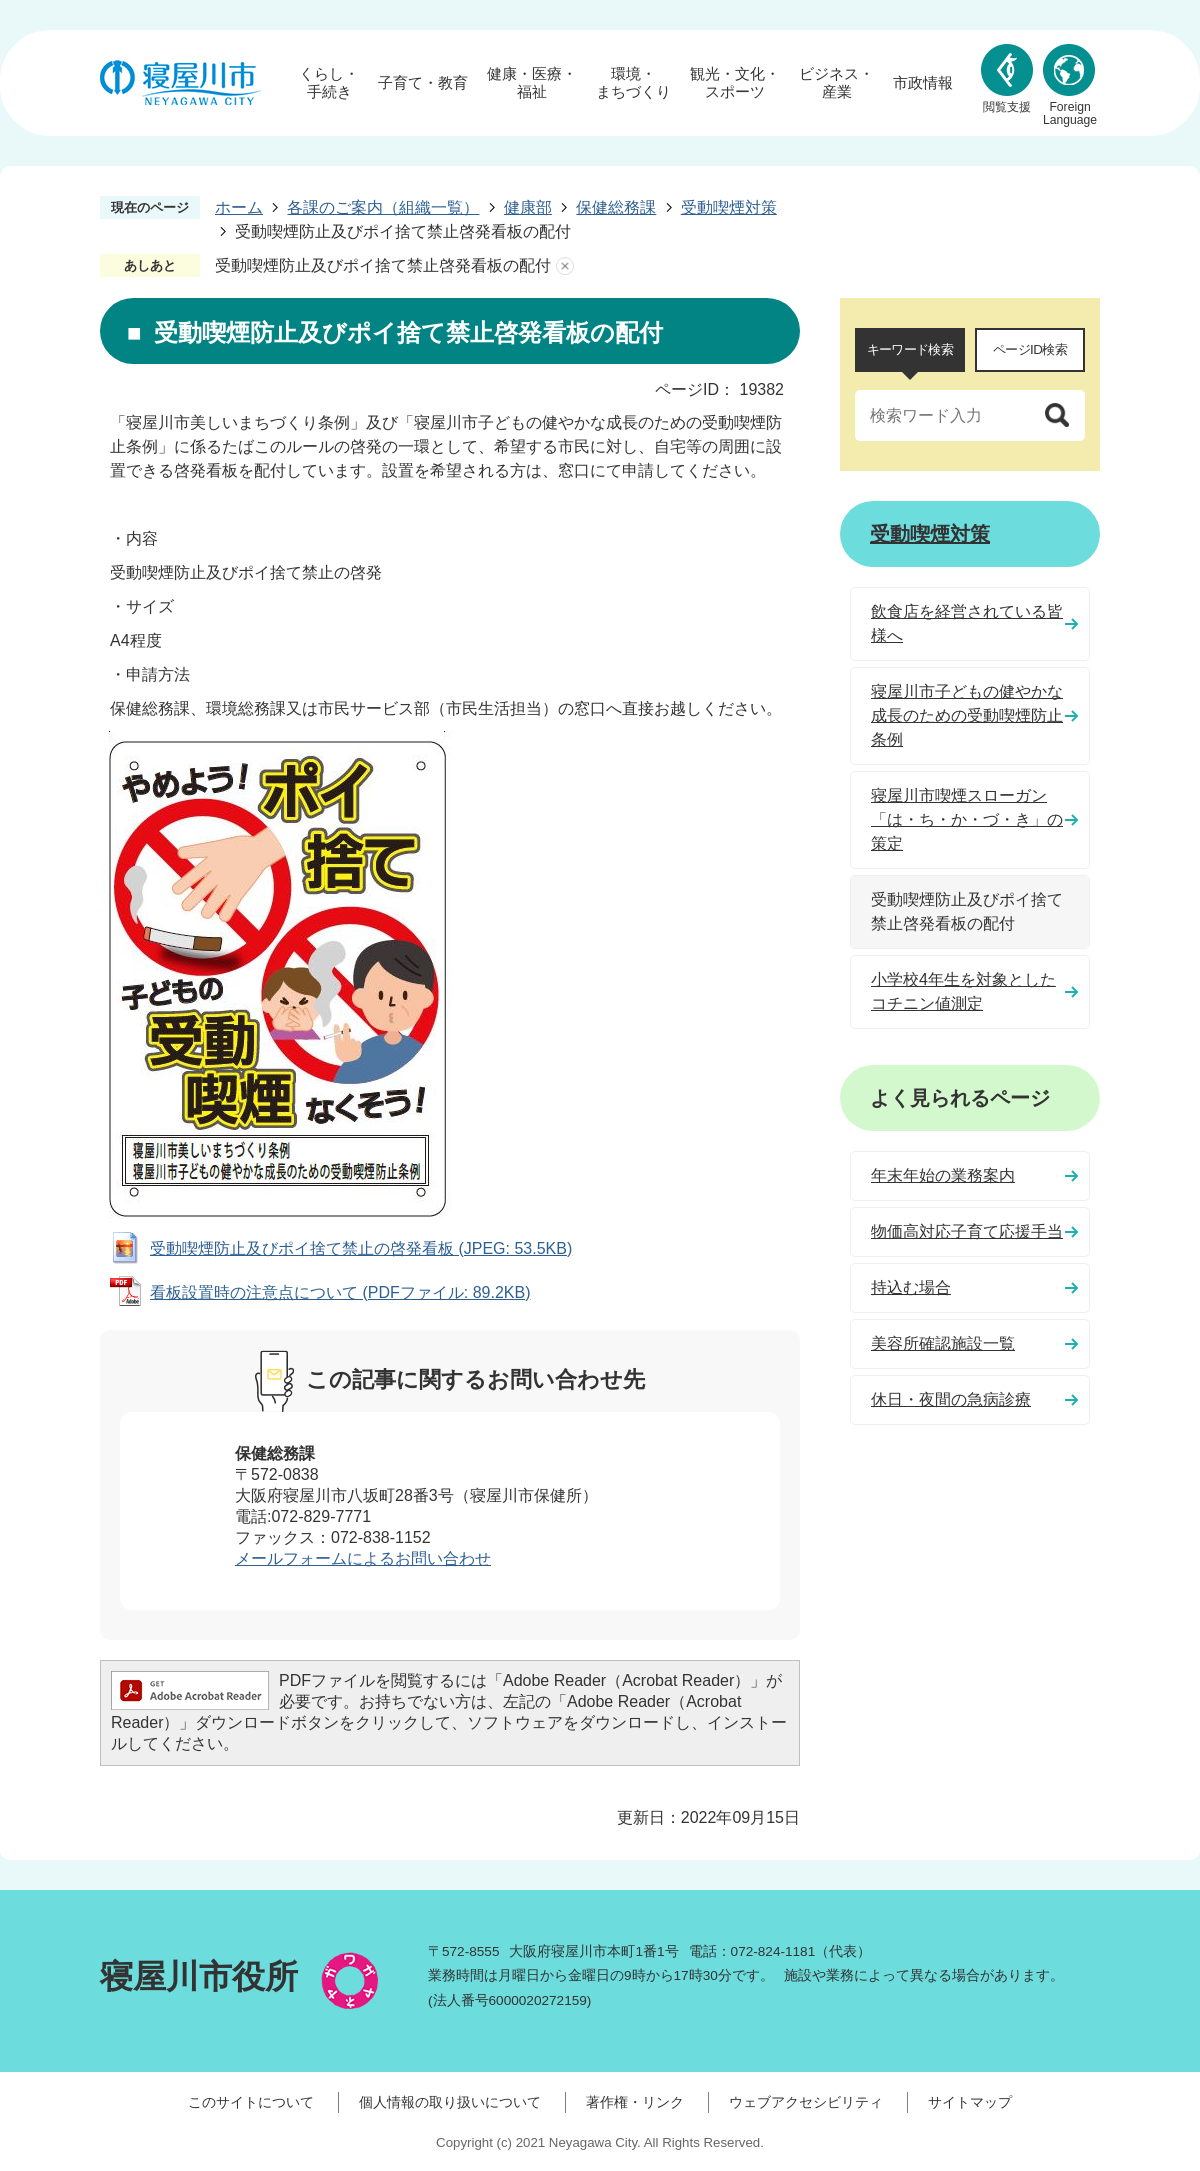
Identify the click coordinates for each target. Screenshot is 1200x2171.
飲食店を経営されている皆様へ (967, 623)
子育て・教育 (423, 82)
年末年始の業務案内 (943, 1175)
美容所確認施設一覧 (943, 1343)
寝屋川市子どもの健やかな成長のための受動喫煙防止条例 (967, 715)
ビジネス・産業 (836, 82)
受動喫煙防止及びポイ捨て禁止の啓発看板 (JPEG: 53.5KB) (361, 1248)
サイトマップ (970, 2102)
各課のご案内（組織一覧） (383, 207)
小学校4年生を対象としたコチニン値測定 (963, 991)
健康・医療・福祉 (532, 82)
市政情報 (923, 82)
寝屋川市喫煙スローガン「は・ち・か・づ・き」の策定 (967, 819)
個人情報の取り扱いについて (450, 2102)
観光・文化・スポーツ (735, 82)
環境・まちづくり (633, 82)
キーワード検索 (910, 349)
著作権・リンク (635, 2102)
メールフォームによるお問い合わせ (363, 1558)
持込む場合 (911, 1287)
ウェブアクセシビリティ (806, 2102)
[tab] (910, 350)
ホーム (239, 207)
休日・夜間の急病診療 (951, 1399)
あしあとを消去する (565, 266)
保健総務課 (616, 207)
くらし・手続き (329, 82)
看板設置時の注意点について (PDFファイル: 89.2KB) (340, 1292)
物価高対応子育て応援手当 (967, 1231)
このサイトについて (251, 2102)
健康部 (528, 207)
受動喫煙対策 (729, 207)
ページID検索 (1030, 349)
